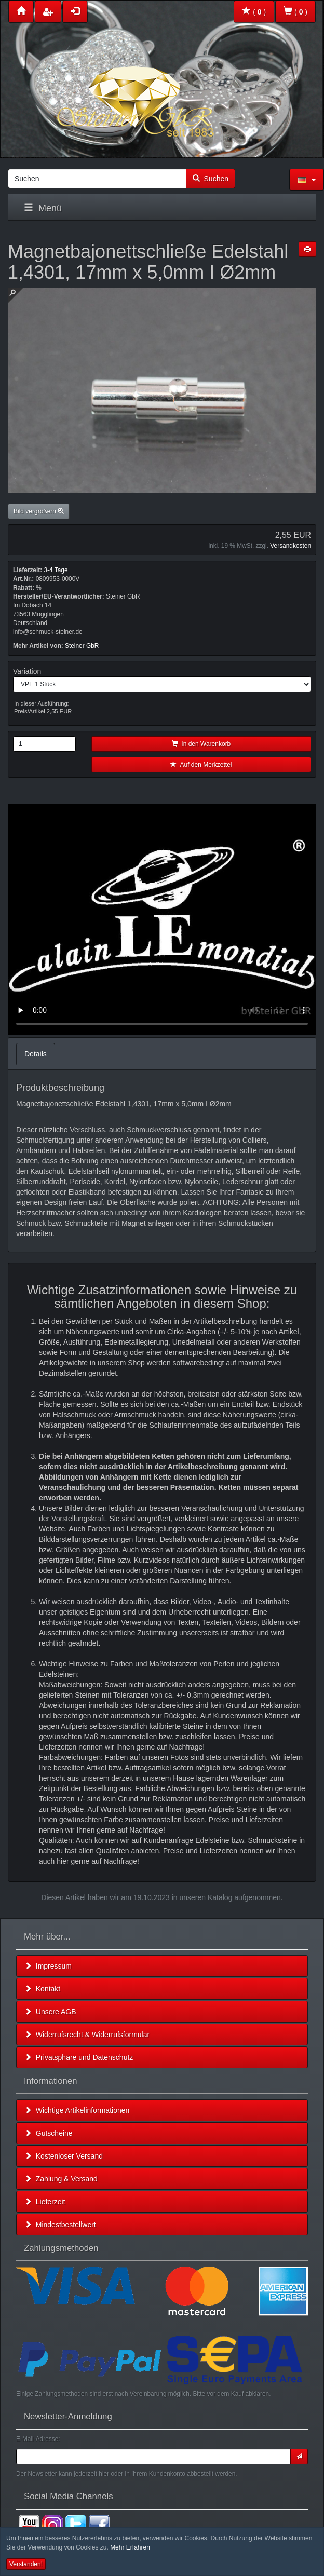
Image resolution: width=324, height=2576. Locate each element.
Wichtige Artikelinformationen (76, 2110)
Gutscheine (48, 2133)
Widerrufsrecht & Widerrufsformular (87, 2034)
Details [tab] (35, 1054)
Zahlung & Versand (61, 2179)
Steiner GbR (82, 645)
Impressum (48, 1966)
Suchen (210, 178)
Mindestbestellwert (60, 2224)
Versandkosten (290, 545)
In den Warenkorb (201, 744)
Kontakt (42, 1989)
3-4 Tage (56, 570)
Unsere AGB (50, 2012)
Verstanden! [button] (26, 2564)
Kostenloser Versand (63, 2156)
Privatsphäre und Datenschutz (78, 2057)
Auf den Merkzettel (201, 764)
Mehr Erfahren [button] (130, 2547)
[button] (306, 180)
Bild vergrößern (39, 511)
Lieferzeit (44, 2202)
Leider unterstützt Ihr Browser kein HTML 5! (162, 919)
